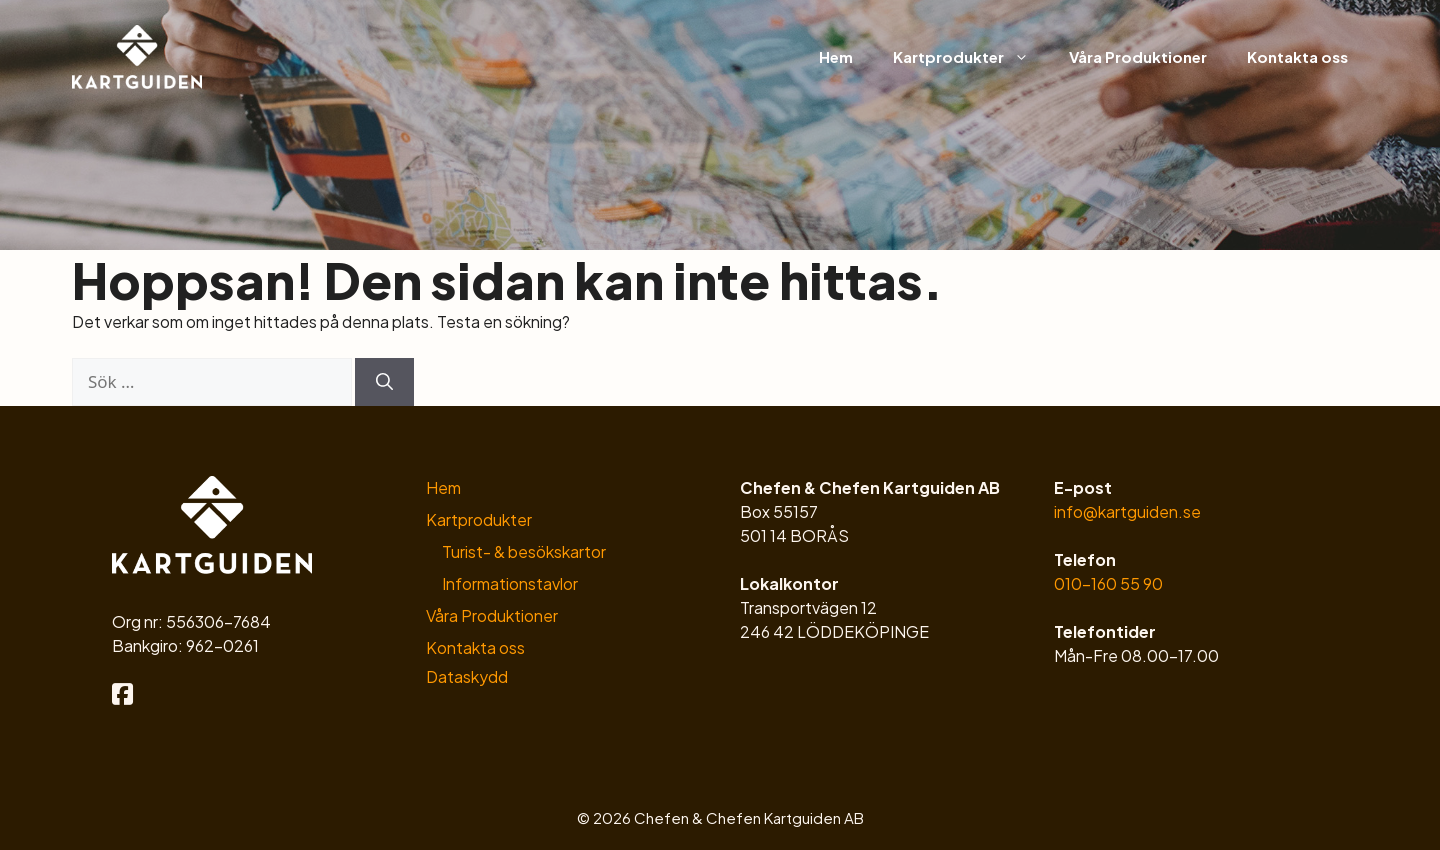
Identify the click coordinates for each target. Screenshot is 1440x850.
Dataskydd (467, 676)
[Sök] (384, 382)
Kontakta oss (1297, 56)
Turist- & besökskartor (524, 551)
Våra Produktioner (1138, 56)
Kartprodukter (971, 57)
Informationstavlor (510, 583)
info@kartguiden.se (1127, 511)
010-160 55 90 (1108, 583)
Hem (836, 56)
